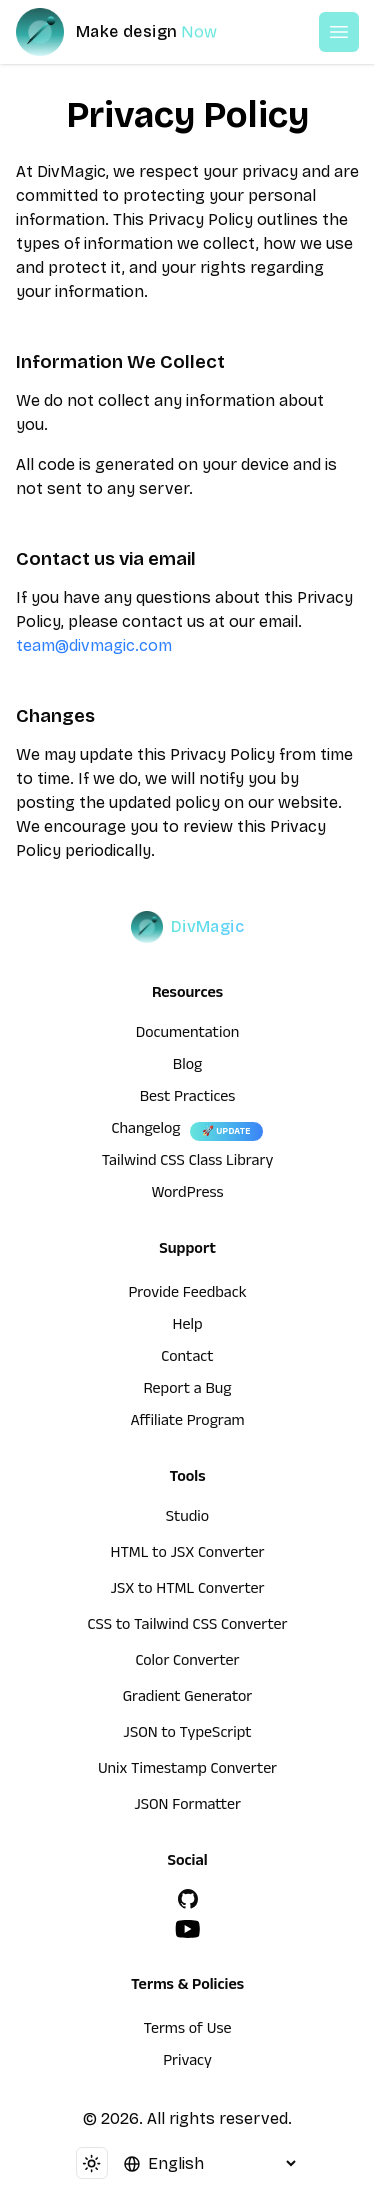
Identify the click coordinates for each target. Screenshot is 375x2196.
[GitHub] (188, 1899)
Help (188, 1327)
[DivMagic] (136, 32)
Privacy (187, 2063)
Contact (187, 1359)
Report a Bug (188, 1391)
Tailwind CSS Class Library (188, 1163)
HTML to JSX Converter (188, 1555)
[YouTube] (188, 1929)
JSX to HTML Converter (188, 1591)
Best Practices (188, 1099)
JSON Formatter (187, 1807)
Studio (187, 1519)
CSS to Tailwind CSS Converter (187, 1627)
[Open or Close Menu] (339, 32)
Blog (187, 1067)
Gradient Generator (188, 1699)
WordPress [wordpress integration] (188, 1195)
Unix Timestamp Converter (187, 1771)
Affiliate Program (187, 1423)
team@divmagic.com (94, 645)
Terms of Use (188, 2031)
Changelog (145, 1131)
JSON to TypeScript (187, 1735)
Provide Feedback (187, 1295)
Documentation (188, 1035)
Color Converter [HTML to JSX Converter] (187, 1663)
